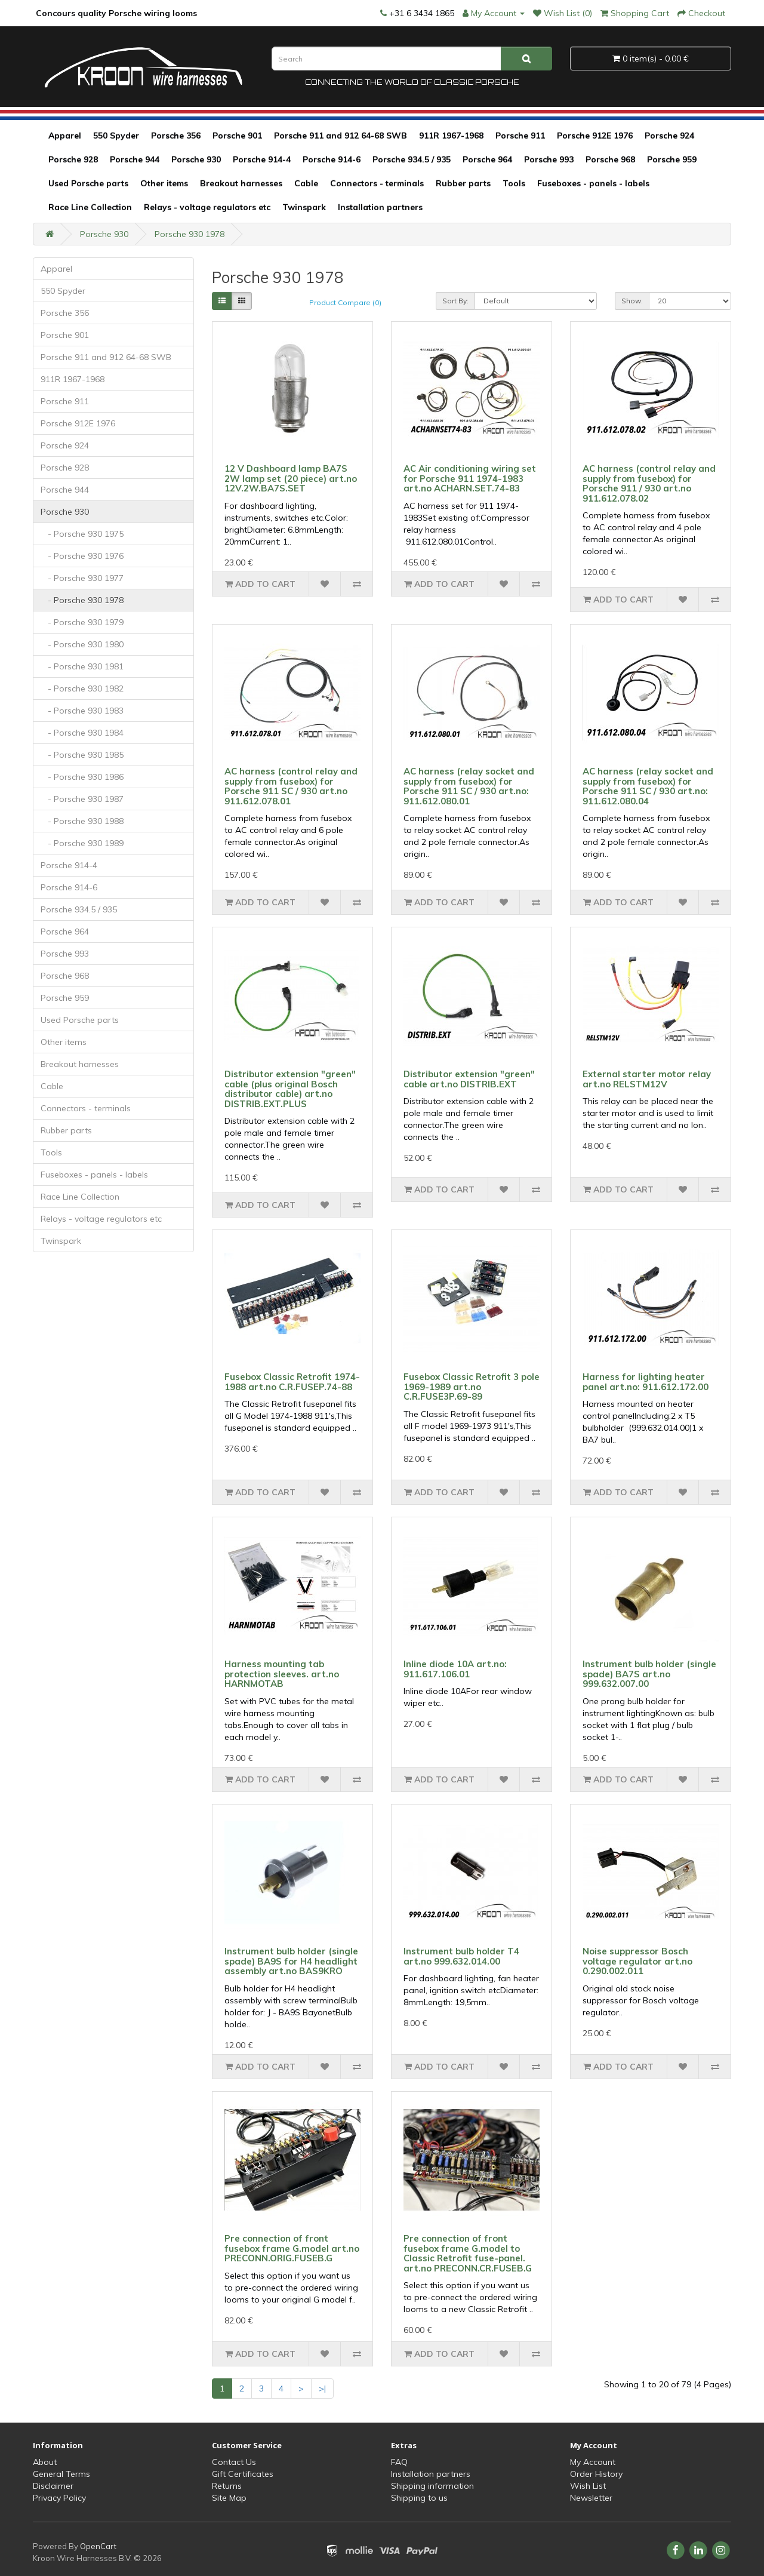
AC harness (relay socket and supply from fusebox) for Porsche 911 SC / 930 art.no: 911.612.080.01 (468, 786)
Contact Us (234, 2462)
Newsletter (591, 2497)
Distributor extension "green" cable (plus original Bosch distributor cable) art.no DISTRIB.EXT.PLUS (290, 1088)
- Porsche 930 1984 (82, 732)
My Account (592, 2462)
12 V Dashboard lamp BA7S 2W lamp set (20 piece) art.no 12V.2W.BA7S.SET (290, 478)
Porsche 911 (520, 135)
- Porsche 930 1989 (82, 843)
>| (322, 2388)
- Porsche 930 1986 (82, 776)
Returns (227, 2485)
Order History (596, 2474)
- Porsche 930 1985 (82, 754)
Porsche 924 (669, 135)
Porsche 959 (672, 159)
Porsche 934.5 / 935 (411, 159)
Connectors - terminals (377, 183)
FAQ (399, 2462)
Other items (164, 183)
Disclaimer (53, 2485)
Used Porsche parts (88, 183)
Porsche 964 (487, 159)
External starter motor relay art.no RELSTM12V (647, 1079)
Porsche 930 (196, 159)
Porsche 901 (237, 135)
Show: (632, 300)
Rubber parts (463, 183)
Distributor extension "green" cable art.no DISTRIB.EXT (469, 1079)
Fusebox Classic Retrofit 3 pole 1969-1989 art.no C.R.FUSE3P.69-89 (471, 1386)
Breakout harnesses (241, 183)
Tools (514, 183)
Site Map (229, 2497)
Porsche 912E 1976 (595, 135)
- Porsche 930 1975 (82, 533)
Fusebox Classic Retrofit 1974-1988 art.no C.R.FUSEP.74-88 (292, 1381)
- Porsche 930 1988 (82, 821)
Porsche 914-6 (332, 159)
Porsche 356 (176, 135)
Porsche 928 (73, 159)
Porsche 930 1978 (189, 234)
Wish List (588, 2485)
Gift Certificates (242, 2474)
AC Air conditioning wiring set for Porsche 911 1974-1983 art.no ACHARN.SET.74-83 (469, 478)
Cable (306, 183)
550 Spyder (116, 135)
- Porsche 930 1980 (82, 644)
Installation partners (380, 207)
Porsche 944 (134, 159)
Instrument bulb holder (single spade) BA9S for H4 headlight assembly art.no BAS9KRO (291, 1960)
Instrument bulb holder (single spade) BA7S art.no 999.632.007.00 (649, 1673)
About (45, 2462)
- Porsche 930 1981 (82, 666)
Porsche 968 (610, 159)
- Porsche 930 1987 (82, 799)
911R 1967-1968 (451, 135)
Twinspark (304, 207)
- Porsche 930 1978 (82, 600)
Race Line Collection (90, 207)
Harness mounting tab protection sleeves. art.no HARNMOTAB (281, 1673)
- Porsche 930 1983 (82, 710)
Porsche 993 (549, 159)
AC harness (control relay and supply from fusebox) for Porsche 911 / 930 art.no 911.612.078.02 (649, 483)
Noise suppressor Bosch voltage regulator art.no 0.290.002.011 (637, 1960)
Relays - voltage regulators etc (207, 207)
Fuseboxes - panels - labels (593, 183)
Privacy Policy (59, 2497)
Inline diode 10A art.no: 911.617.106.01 (455, 1669)
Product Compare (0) (345, 302)
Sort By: (455, 300)
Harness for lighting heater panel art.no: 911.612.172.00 (645, 1381)
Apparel (64, 135)
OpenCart (98, 2546)
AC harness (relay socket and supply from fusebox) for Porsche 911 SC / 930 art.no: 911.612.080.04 (648, 786)
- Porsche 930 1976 (82, 556)
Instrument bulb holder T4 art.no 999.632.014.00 (461, 1956)
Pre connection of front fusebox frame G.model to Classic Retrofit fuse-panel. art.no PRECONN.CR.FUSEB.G (467, 2253)
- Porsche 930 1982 (82, 688)
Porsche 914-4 (262, 159)
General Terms (61, 2474)
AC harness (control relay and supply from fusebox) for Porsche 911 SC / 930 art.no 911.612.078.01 (291, 786)
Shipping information (432, 2485)
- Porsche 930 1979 (82, 622)
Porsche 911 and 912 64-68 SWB (340, 135)
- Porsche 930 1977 (82, 578)
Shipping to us (419, 2497)
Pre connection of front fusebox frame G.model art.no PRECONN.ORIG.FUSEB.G (291, 2248)
